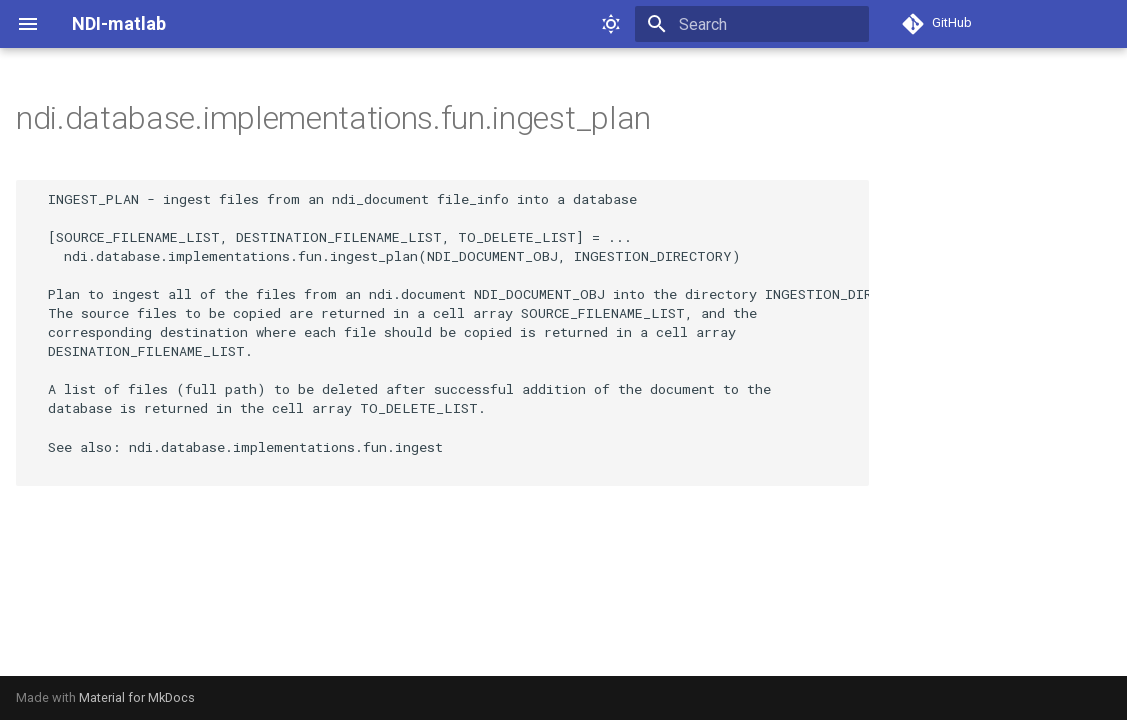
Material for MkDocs (137, 697)
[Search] (752, 24)
